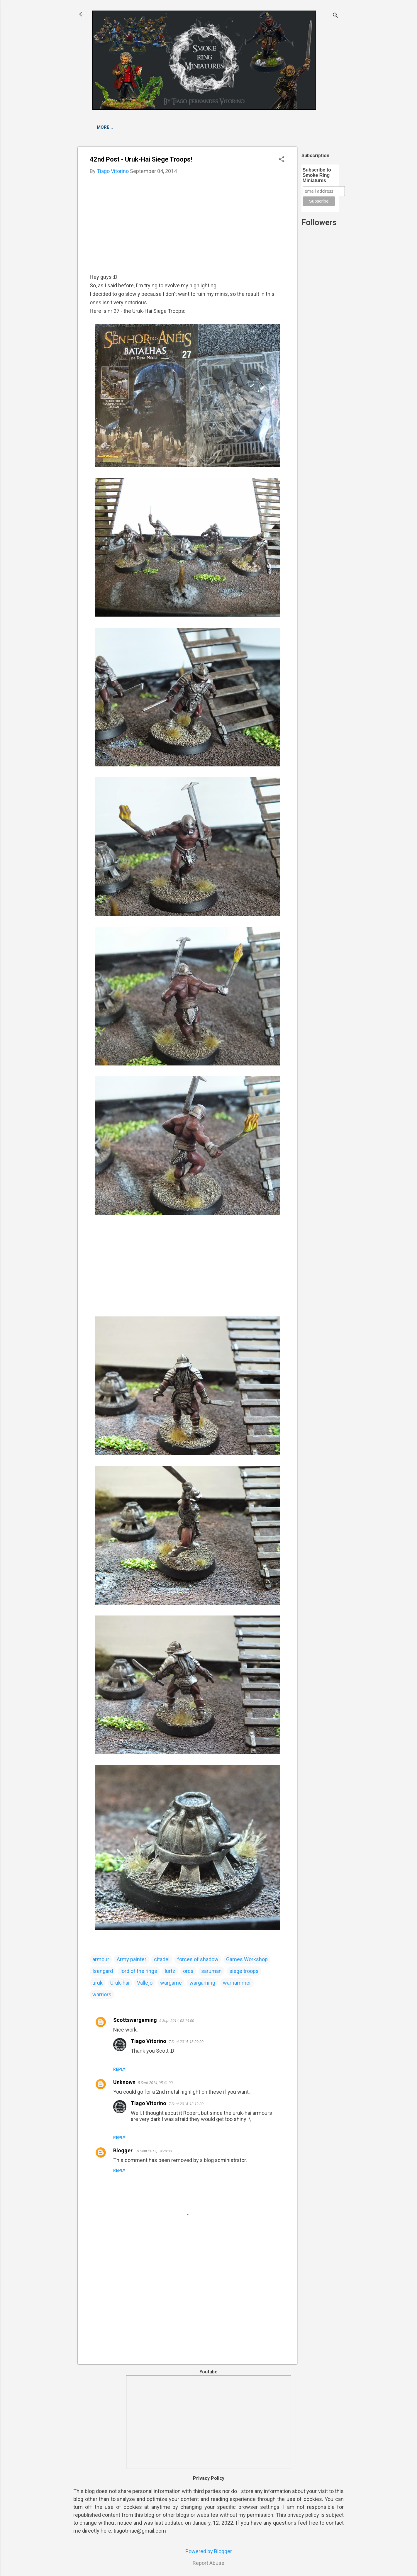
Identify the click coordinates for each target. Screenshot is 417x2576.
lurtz (170, 1971)
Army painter (131, 1959)
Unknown (124, 2082)
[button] (281, 160)
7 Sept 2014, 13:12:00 (186, 2104)
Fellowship (185, 127)
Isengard (102, 1971)
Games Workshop (247, 1959)
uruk (97, 1983)
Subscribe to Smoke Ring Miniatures (317, 175)
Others (219, 127)
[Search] (335, 16)
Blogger (123, 2150)
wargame (171, 1983)
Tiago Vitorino (148, 2041)
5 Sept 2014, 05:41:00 (155, 2083)
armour (100, 1959)
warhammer (237, 1983)
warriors (101, 1994)
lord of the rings (139, 1971)
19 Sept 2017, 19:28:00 (153, 2151)
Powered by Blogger (208, 2551)
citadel (161, 1959)
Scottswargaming (135, 2020)
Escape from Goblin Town (128, 127)
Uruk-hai (119, 1983)
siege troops (244, 1971)
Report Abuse (208, 2563)
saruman (211, 1971)
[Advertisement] (320, 371)
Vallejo (144, 1983)
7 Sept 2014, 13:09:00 (186, 2041)
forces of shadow (197, 1959)
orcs (188, 1971)
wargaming (202, 1983)
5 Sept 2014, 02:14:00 (176, 2020)
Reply (119, 2069)
